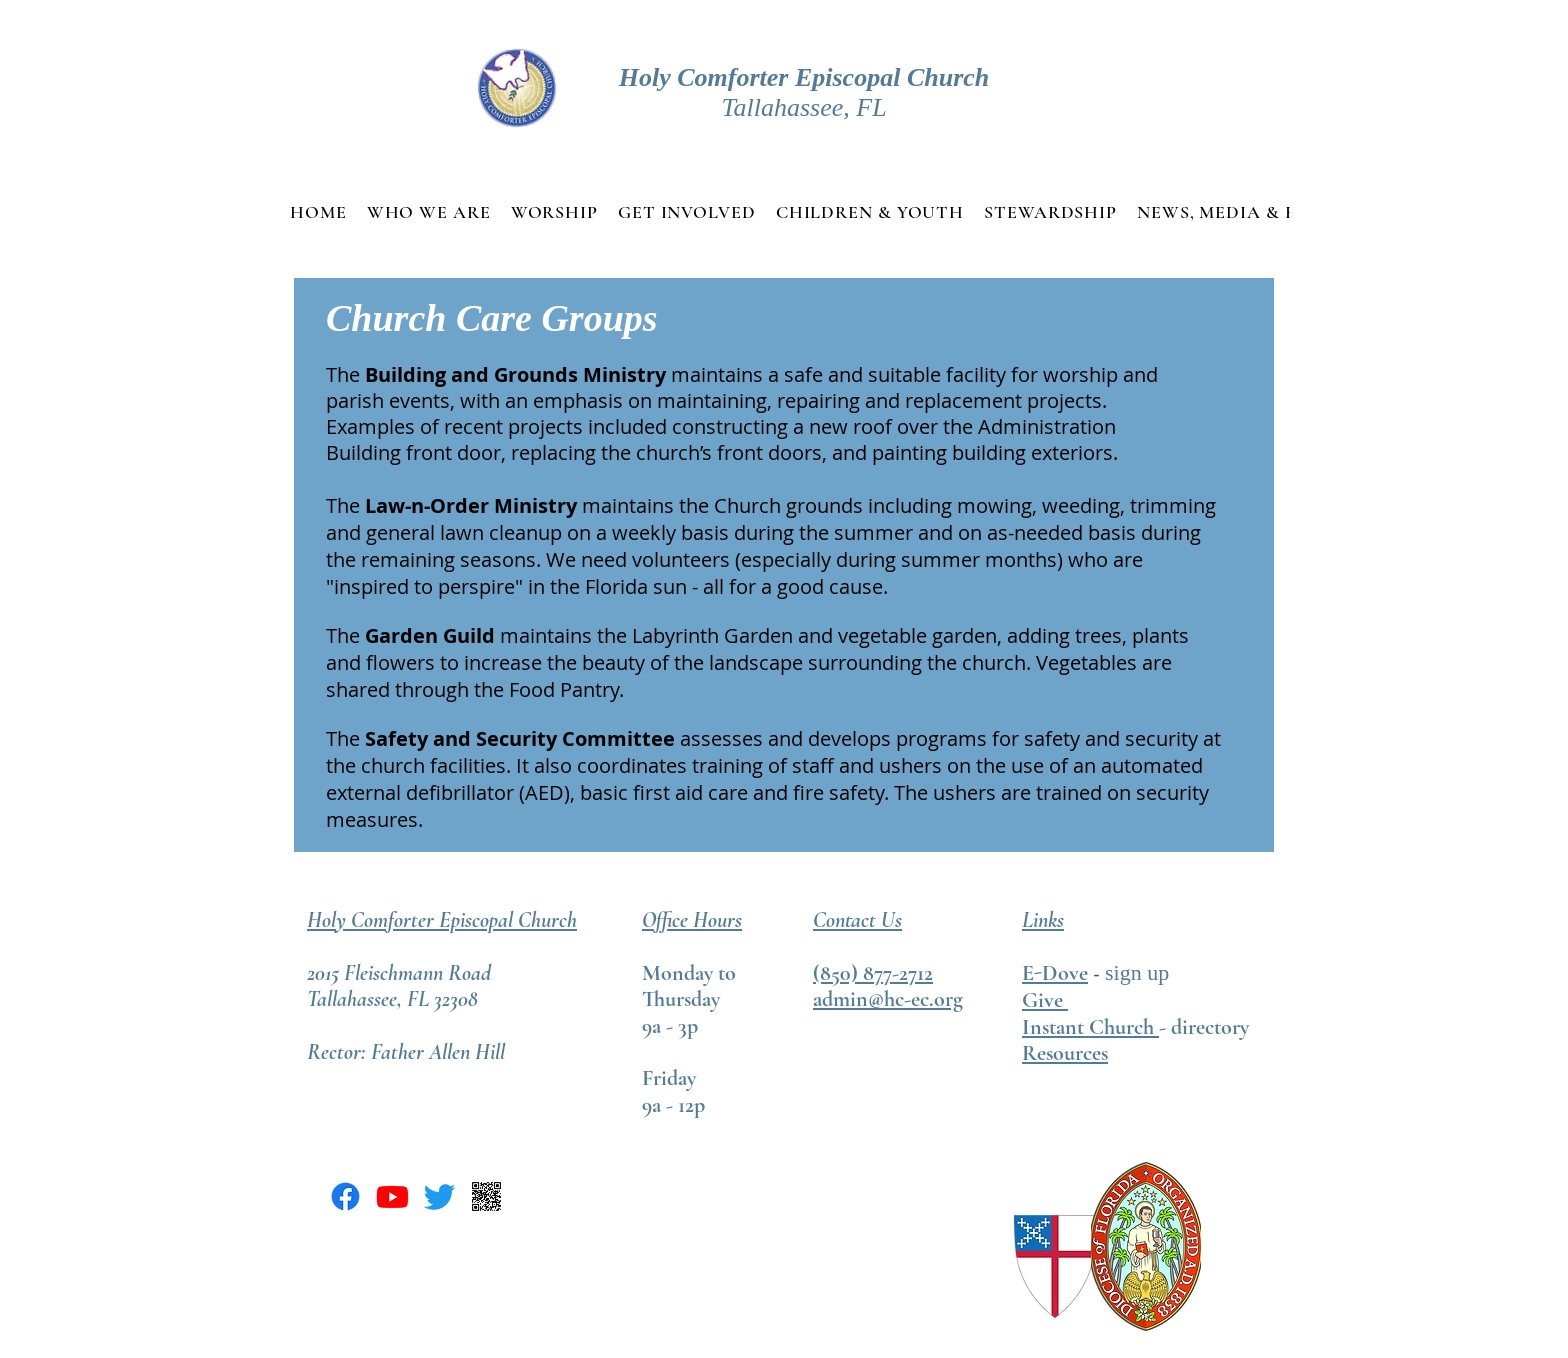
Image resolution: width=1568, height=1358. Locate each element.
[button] (429, 211)
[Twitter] (439, 1196)
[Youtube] (392, 1196)
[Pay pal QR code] (486, 1196)
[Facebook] (345, 1196)
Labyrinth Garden (712, 635)
